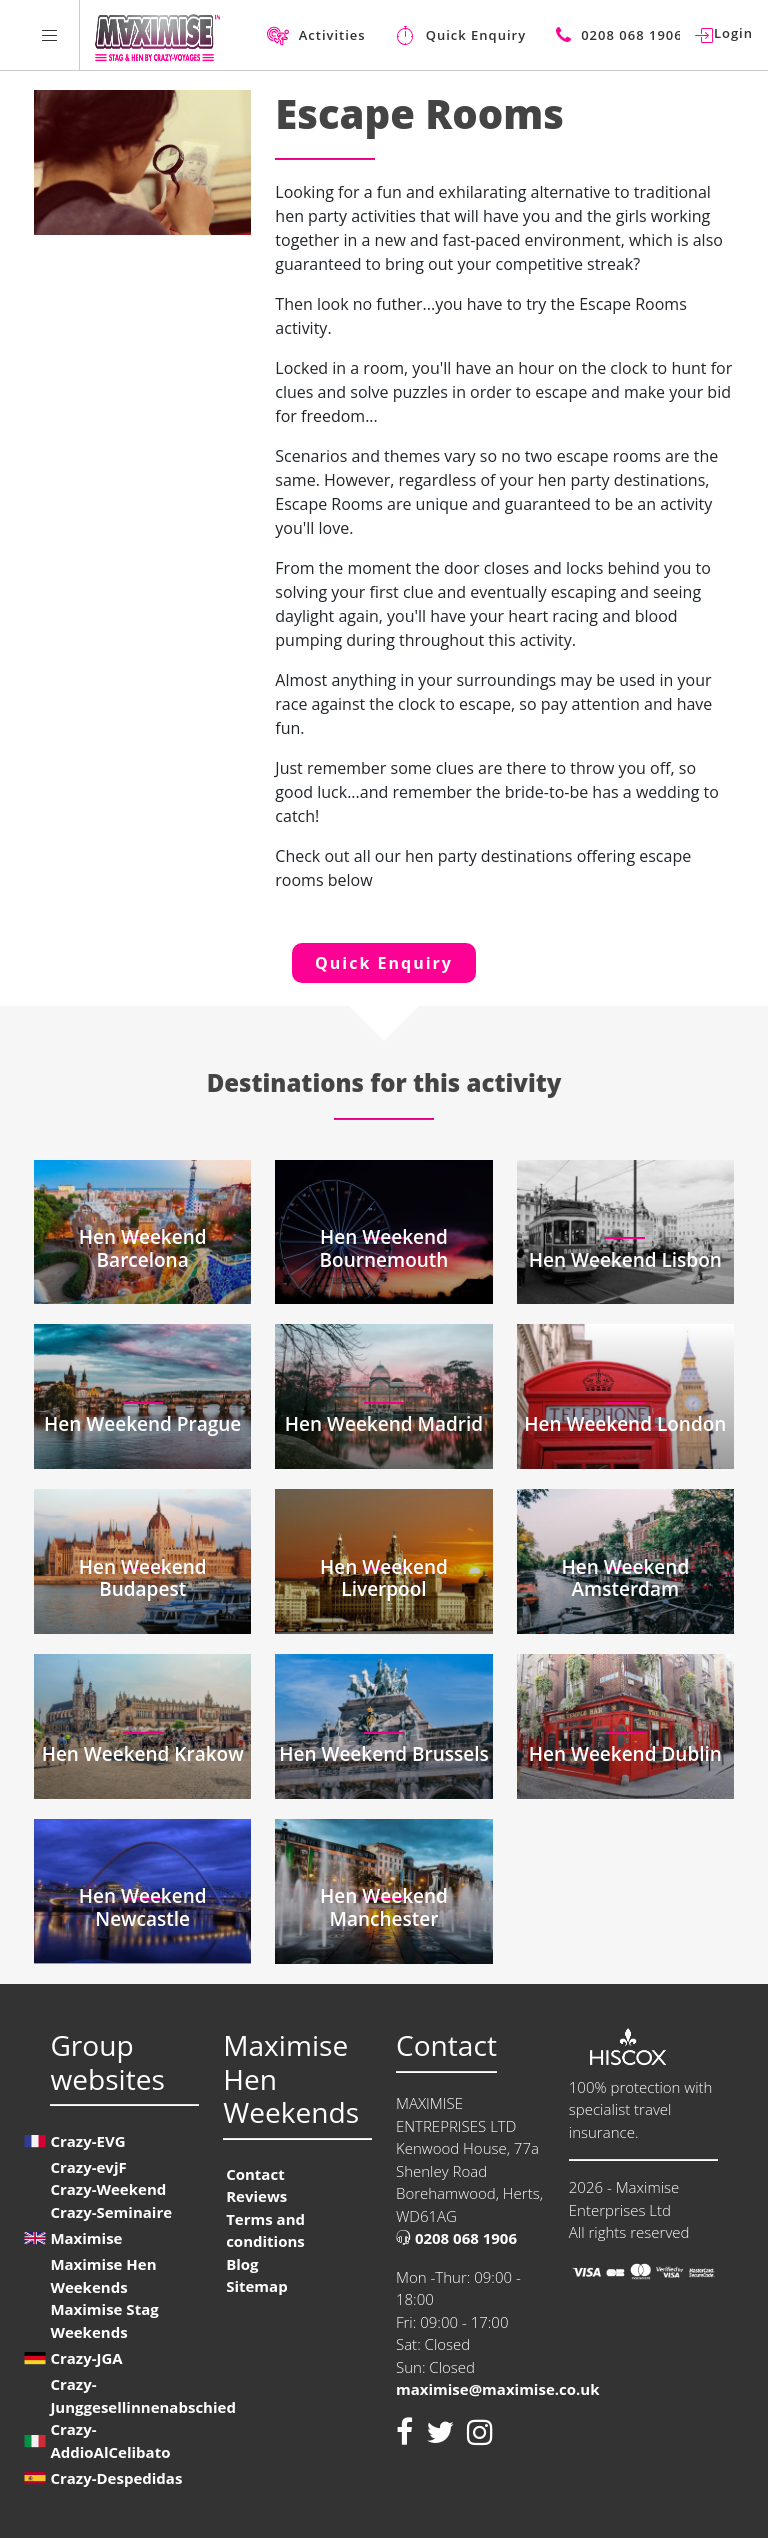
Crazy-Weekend (108, 2189)
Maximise (86, 2238)
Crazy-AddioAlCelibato (110, 2440)
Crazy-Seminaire (111, 2212)
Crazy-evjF (88, 2167)
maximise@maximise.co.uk (498, 2389)
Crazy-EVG (87, 2141)
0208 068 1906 (456, 2238)
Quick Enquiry (384, 963)
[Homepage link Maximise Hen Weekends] (157, 35)
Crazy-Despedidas (116, 2478)
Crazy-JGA (86, 2358)
